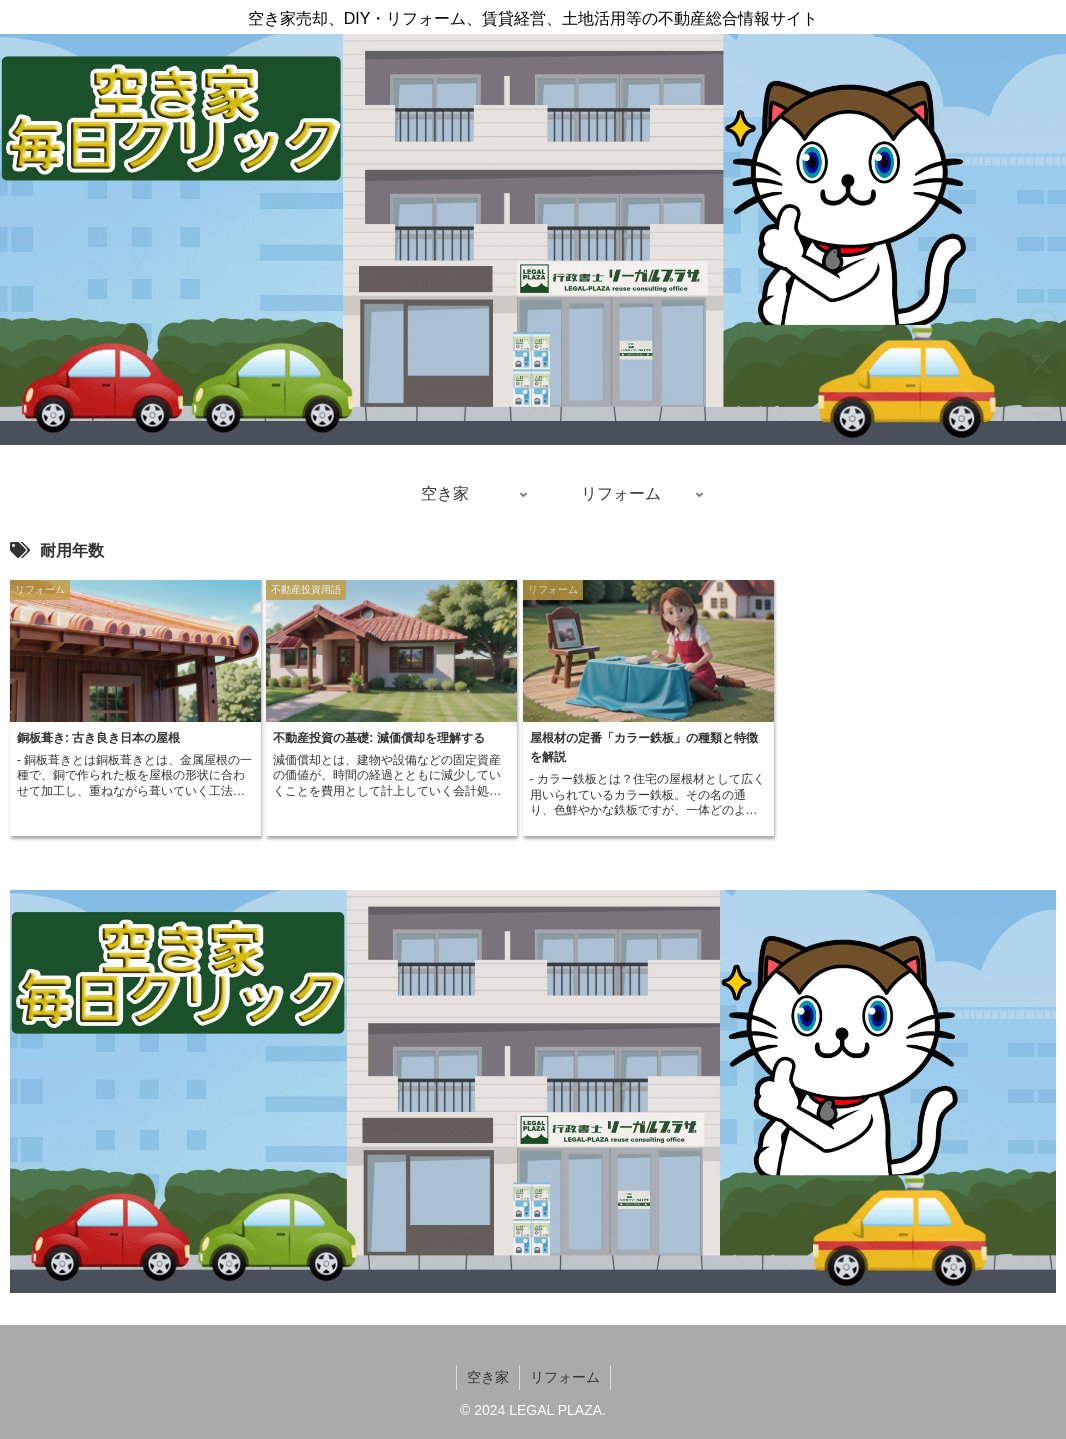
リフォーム (565, 1377)
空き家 (488, 1377)
